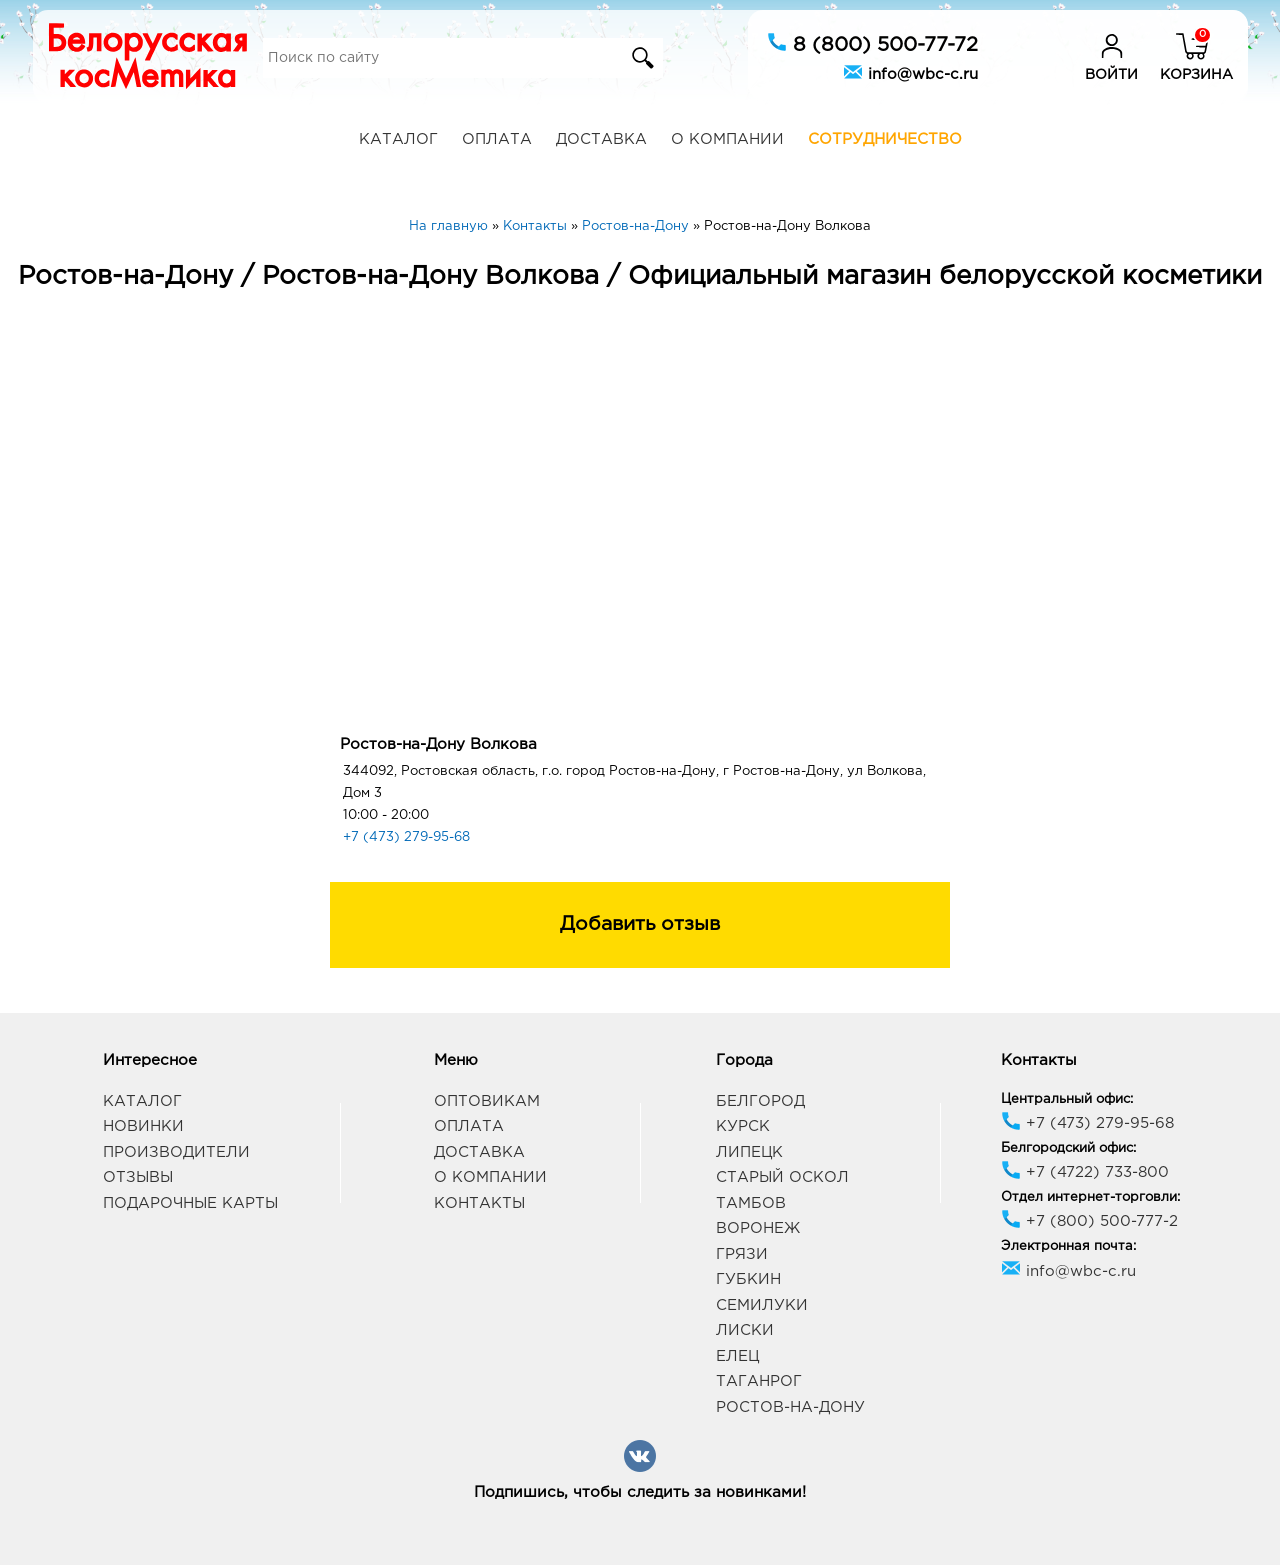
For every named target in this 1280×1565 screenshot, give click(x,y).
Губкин (748, 1279)
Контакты (479, 1203)
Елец (737, 1356)
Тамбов (751, 1203)
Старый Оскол (782, 1177)
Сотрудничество (885, 139)
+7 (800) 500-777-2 (1089, 1221)
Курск (743, 1126)
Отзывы (138, 1177)
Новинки (143, 1126)
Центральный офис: (1067, 1099)
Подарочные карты (190, 1203)
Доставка (601, 139)
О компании (727, 139)
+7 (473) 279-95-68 (406, 837)
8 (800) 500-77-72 (872, 43)
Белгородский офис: (1068, 1148)
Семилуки (762, 1305)
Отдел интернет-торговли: (1090, 1197)
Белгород (760, 1101)
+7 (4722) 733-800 (1085, 1172)
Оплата (497, 139)
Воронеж (758, 1228)
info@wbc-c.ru (910, 72)
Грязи (742, 1254)
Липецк (749, 1152)
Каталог (398, 139)
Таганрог (759, 1381)
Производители (176, 1152)
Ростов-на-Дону (790, 1407)
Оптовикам (487, 1101)
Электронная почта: (1068, 1246)
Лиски (745, 1330)
